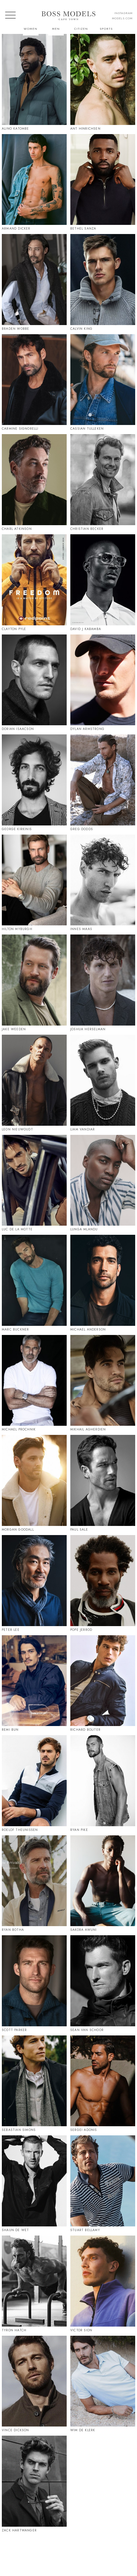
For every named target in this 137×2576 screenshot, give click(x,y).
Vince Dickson (15, 2430)
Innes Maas (81, 929)
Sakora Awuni (83, 1929)
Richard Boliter (85, 1729)
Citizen (81, 29)
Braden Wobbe (15, 328)
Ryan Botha (13, 1929)
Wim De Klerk (82, 2430)
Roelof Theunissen (20, 1830)
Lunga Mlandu (84, 1229)
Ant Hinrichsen (85, 128)
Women (31, 29)
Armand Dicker (16, 228)
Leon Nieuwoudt (17, 1129)
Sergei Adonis (83, 2130)
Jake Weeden (14, 1029)
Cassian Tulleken (87, 428)
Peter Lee (11, 1629)
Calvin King (81, 328)
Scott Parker (14, 2030)
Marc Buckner (15, 1329)
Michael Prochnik (19, 1429)
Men (56, 29)
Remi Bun (10, 1729)
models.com (122, 18)
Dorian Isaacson (18, 729)
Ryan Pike (79, 1830)
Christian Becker (86, 528)
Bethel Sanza (83, 228)
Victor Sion (81, 2330)
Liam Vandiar (82, 1129)
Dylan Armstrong (87, 729)
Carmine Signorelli (20, 428)
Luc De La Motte (17, 1229)
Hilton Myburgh (17, 929)
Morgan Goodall (18, 1529)
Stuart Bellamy (85, 2230)
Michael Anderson (88, 1329)
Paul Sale (79, 1529)
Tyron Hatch (14, 2330)
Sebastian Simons (19, 2130)
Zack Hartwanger (19, 2530)
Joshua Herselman (87, 1029)
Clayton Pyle (14, 629)
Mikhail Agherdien (88, 1429)
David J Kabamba (85, 629)
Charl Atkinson (17, 528)
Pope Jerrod (81, 1629)
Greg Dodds (81, 829)
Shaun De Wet (15, 2230)
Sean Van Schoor (87, 2030)
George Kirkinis (17, 829)
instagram (123, 13)
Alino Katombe (15, 128)
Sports (106, 29)
